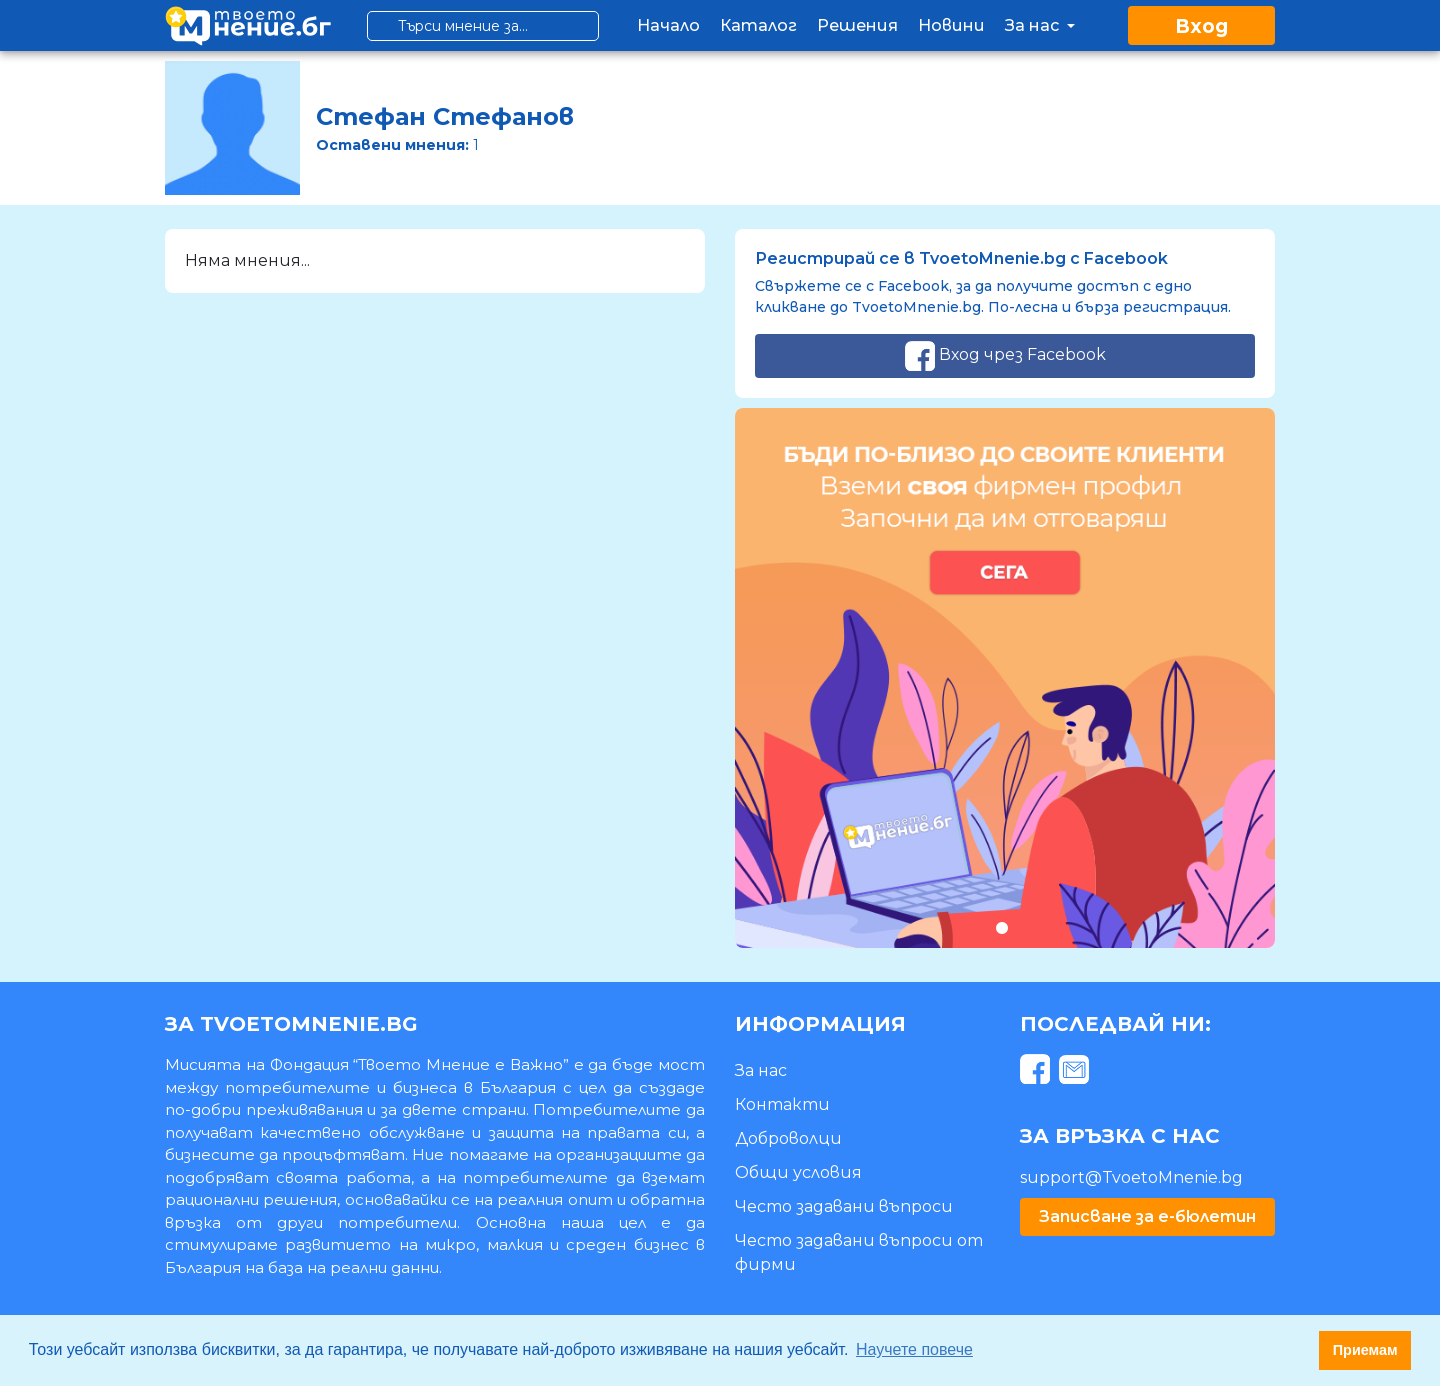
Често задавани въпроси (844, 1206)
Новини (951, 25)
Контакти (782, 1104)
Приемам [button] (1365, 1350)
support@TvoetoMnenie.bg (1131, 1177)
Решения (857, 25)
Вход (1201, 26)
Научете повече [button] (914, 1349)
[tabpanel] (1005, 678)
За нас (1042, 25)
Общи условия (798, 1172)
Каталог (758, 25)
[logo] (248, 25)
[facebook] (1037, 1072)
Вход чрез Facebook (1005, 356)
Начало (668, 25)
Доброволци (788, 1138)
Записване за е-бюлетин (1147, 1216)
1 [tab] (1001, 927)
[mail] (1076, 1072)
